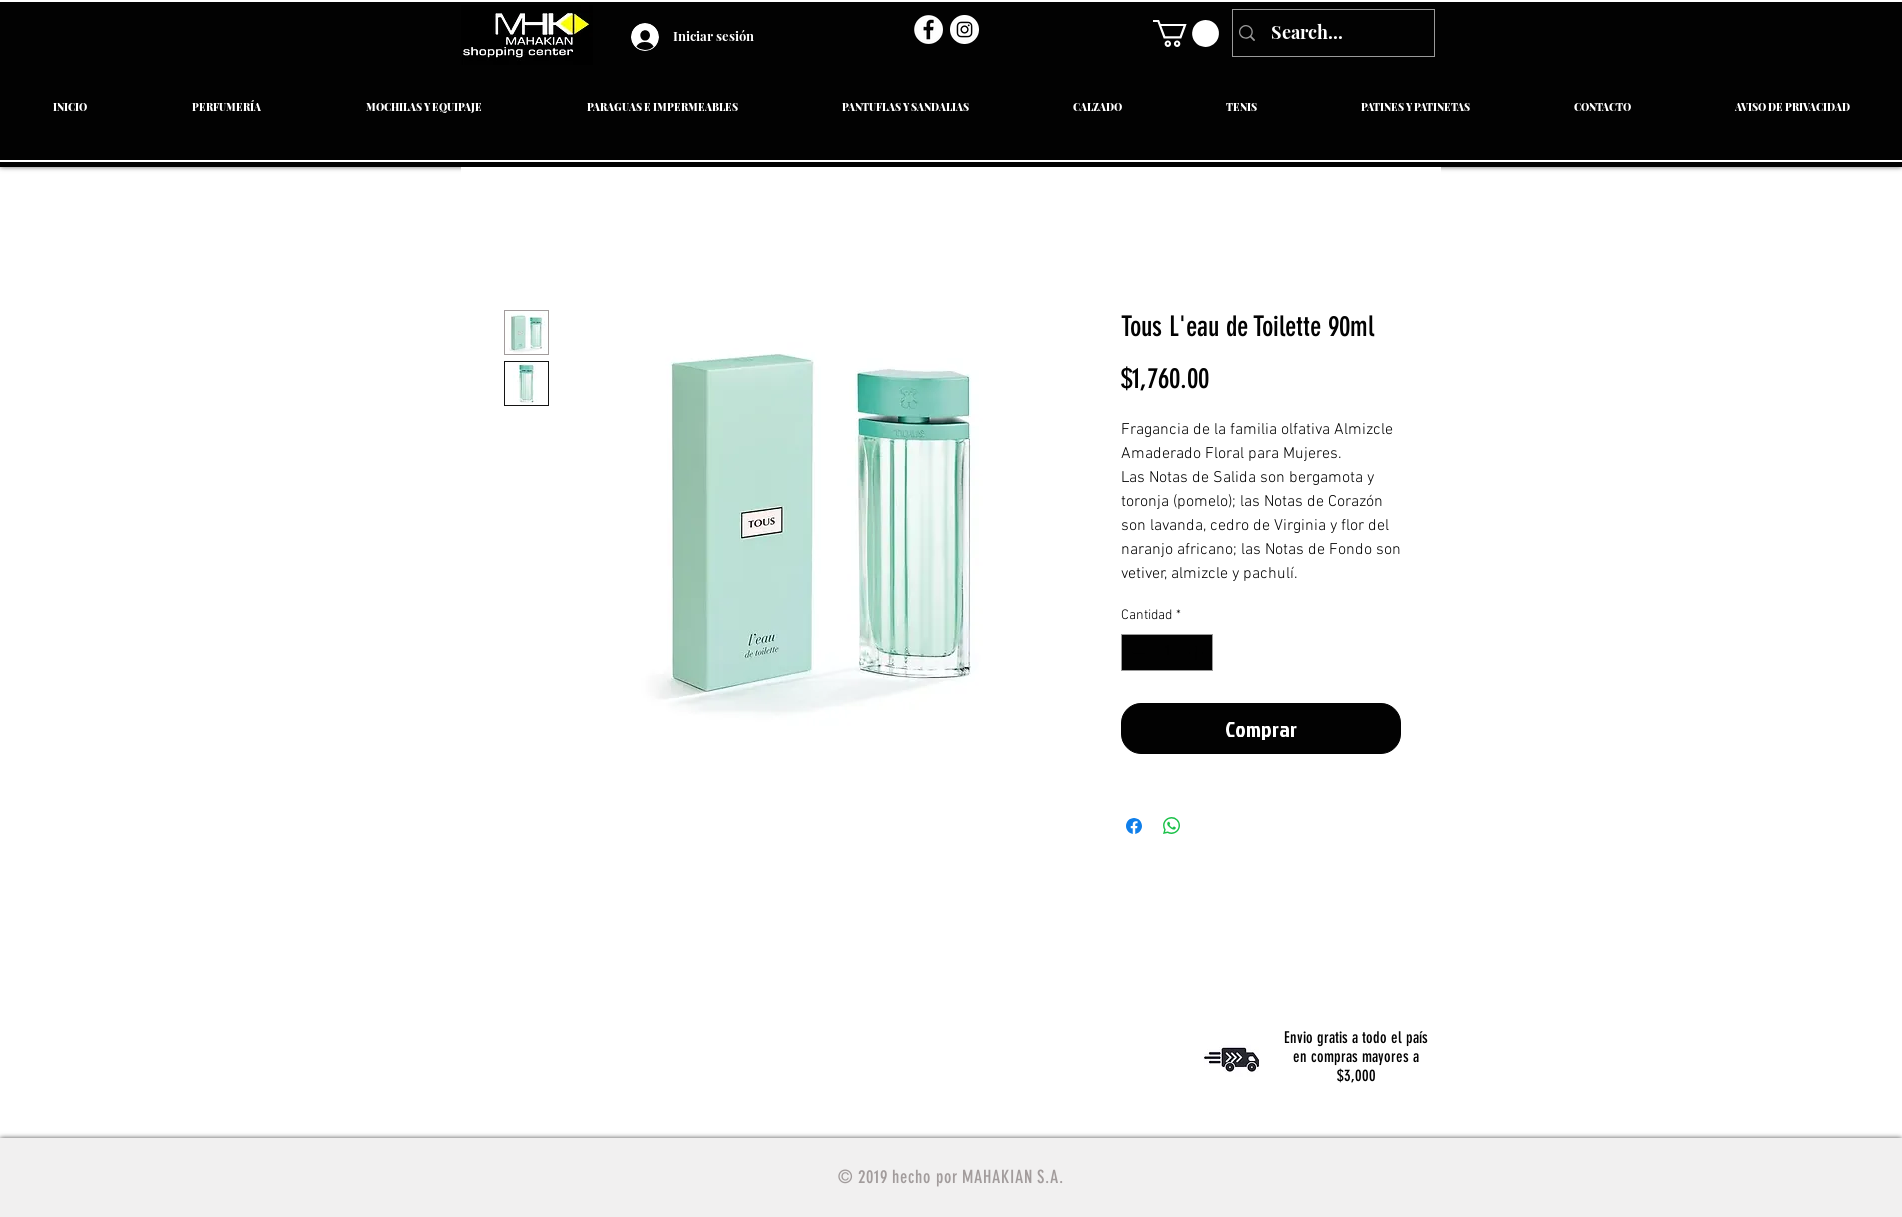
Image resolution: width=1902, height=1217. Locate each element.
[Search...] (1331, 33)
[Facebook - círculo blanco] (928, 29)
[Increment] (1197, 652)
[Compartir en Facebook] (1134, 826)
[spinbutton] (1167, 652)
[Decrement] (1136, 652)
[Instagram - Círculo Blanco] (964, 29)
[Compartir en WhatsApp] (1172, 826)
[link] (1186, 33)
